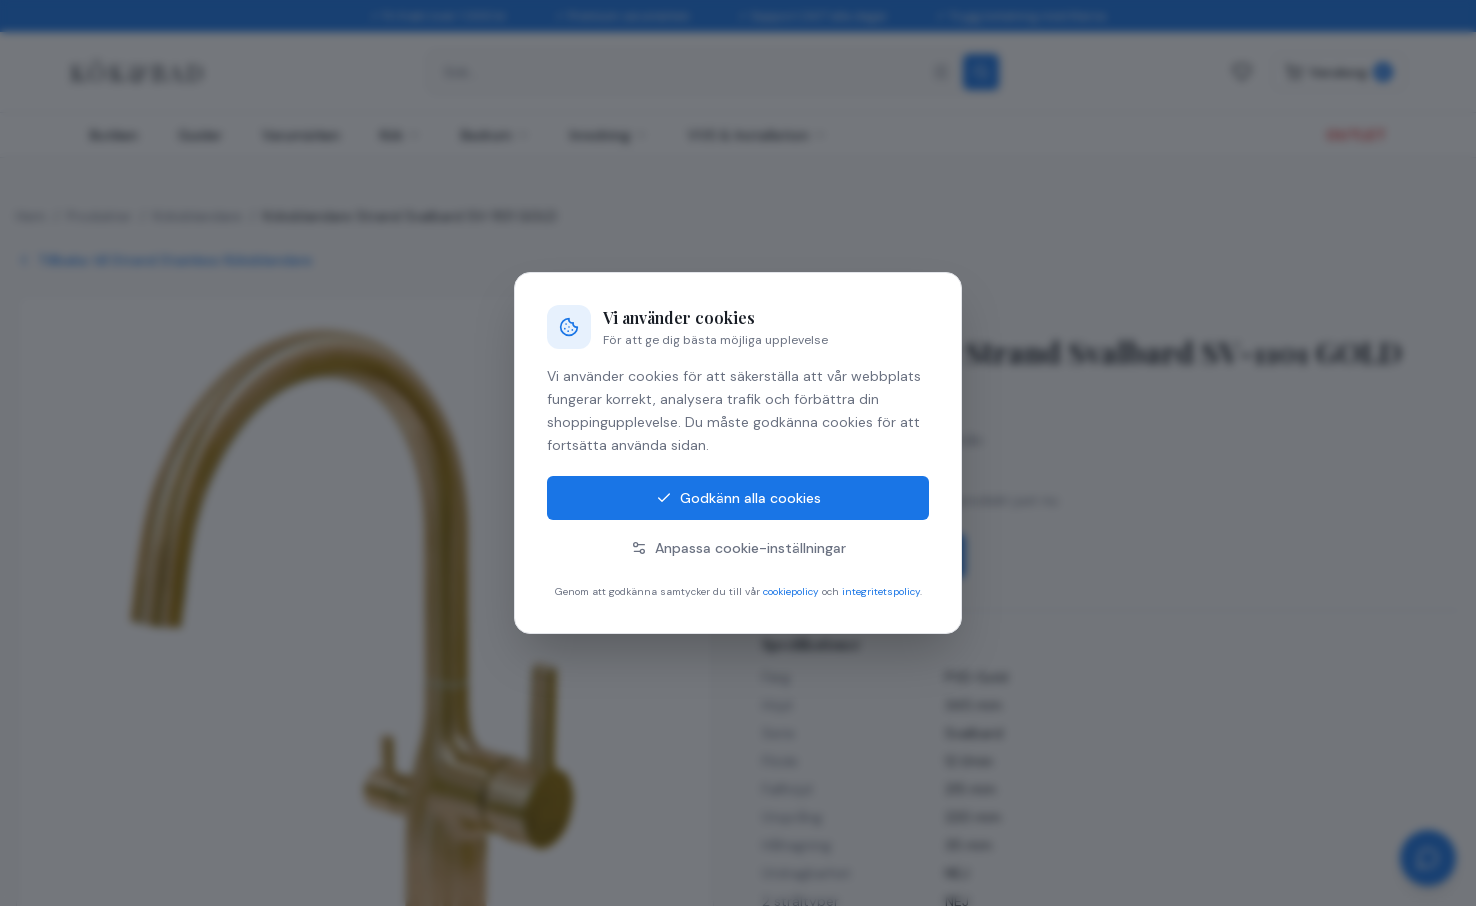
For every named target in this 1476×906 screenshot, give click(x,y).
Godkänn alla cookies (738, 498)
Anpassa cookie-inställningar (738, 548)
